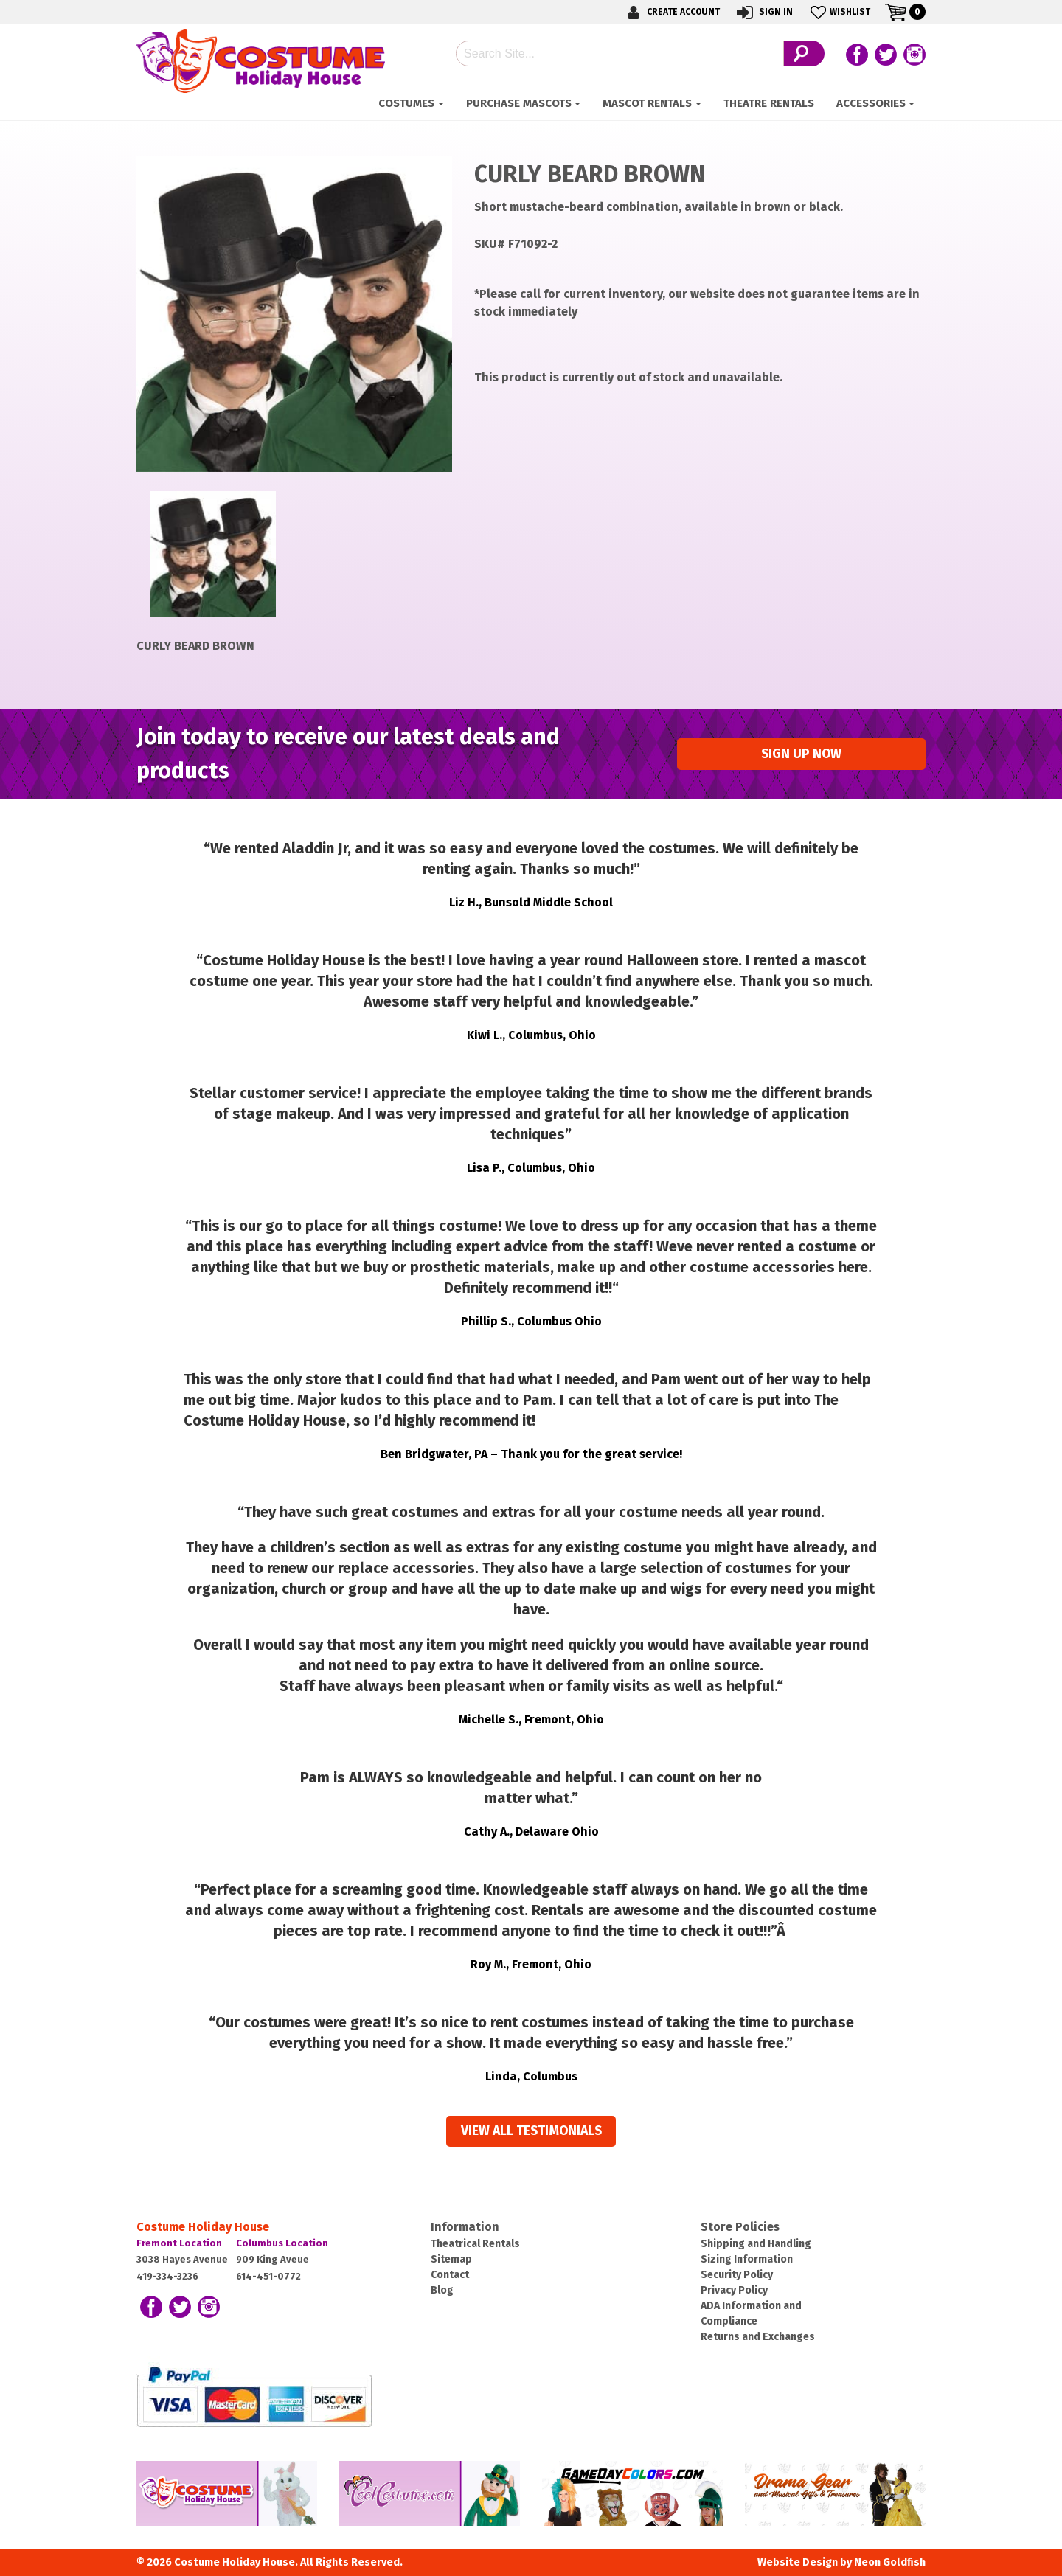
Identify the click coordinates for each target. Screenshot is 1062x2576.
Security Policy (737, 2274)
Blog (442, 2290)
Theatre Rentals (768, 103)
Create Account (671, 12)
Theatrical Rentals (475, 2243)
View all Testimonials (531, 2131)
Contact (450, 2274)
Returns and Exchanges (758, 2336)
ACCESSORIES (871, 103)
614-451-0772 (268, 2276)
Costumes (406, 103)
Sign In (764, 12)
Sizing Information (747, 2259)
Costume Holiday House (202, 2227)
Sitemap (451, 2259)
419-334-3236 (167, 2276)
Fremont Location (179, 2243)
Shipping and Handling (756, 2243)
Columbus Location (282, 2243)
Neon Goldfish (890, 2562)
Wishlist (839, 12)
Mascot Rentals (647, 103)
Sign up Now (801, 754)
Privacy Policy (734, 2290)
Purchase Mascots (519, 103)
